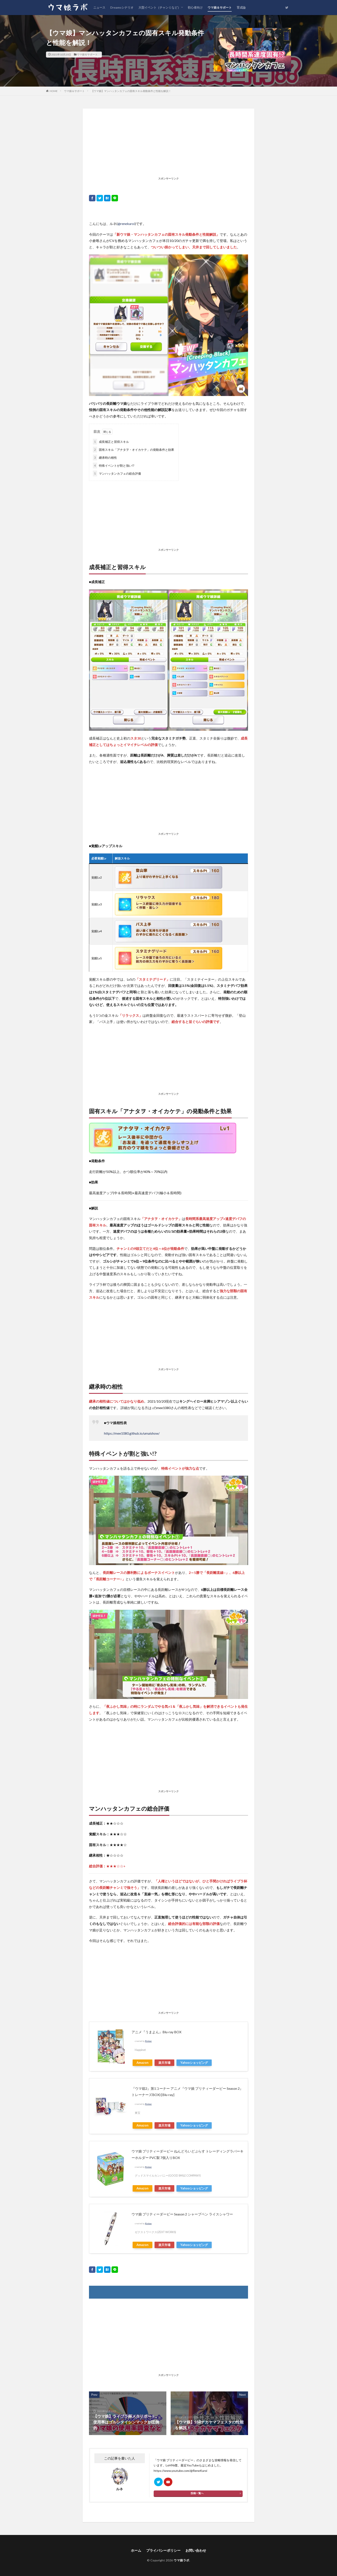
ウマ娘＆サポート (220, 7)
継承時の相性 (105, 457)
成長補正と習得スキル (111, 442)
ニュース (99, 7)
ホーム (136, 2550)
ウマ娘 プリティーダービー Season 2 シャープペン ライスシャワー (182, 2214)
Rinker (148, 2041)
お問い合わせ (195, 2550)
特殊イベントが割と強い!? (113, 465)
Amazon (142, 2062)
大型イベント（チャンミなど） (159, 7)
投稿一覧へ (197, 2493)
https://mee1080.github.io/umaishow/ (132, 1433)
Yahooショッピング (194, 2062)
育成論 (241, 7)
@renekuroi (126, 224)
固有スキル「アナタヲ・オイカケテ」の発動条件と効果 (133, 450)
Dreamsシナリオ (121, 7)
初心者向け (195, 7)
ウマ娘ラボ (181, 2560)
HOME (54, 91)
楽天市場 (164, 2062)
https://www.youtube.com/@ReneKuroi (180, 2470)
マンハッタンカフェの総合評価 (117, 473)
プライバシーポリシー (163, 2550)
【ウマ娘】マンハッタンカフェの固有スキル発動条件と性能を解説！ (131, 91)
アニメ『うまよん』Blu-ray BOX (156, 2032)
